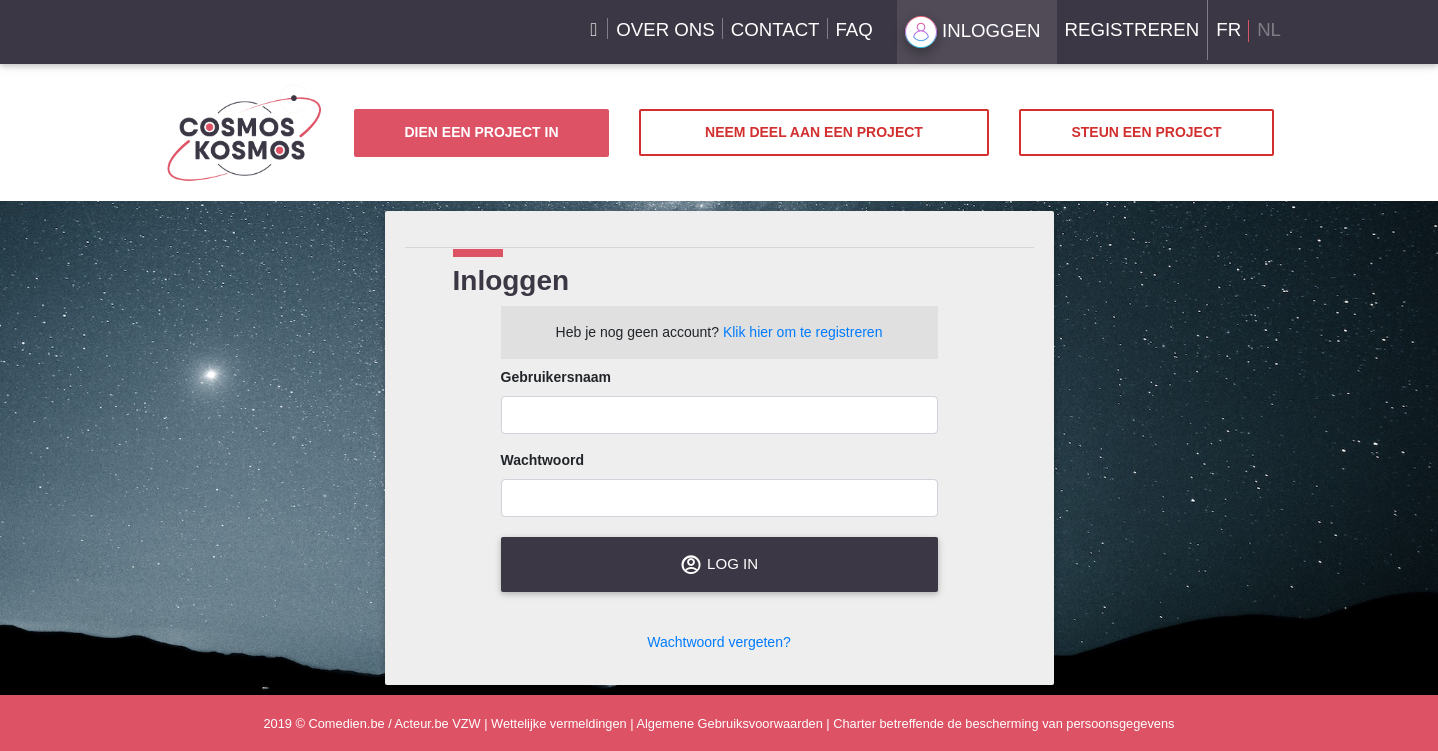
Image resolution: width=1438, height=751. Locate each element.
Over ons (665, 29)
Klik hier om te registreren (803, 332)
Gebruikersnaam (556, 377)
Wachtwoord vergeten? (718, 642)
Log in (719, 564)
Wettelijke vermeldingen (559, 723)
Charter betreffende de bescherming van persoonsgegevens (1003, 723)
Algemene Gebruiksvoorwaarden (729, 723)
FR (1228, 29)
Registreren (1132, 29)
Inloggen (973, 32)
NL (1269, 29)
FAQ (854, 29)
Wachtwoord (542, 460)
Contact (775, 29)
